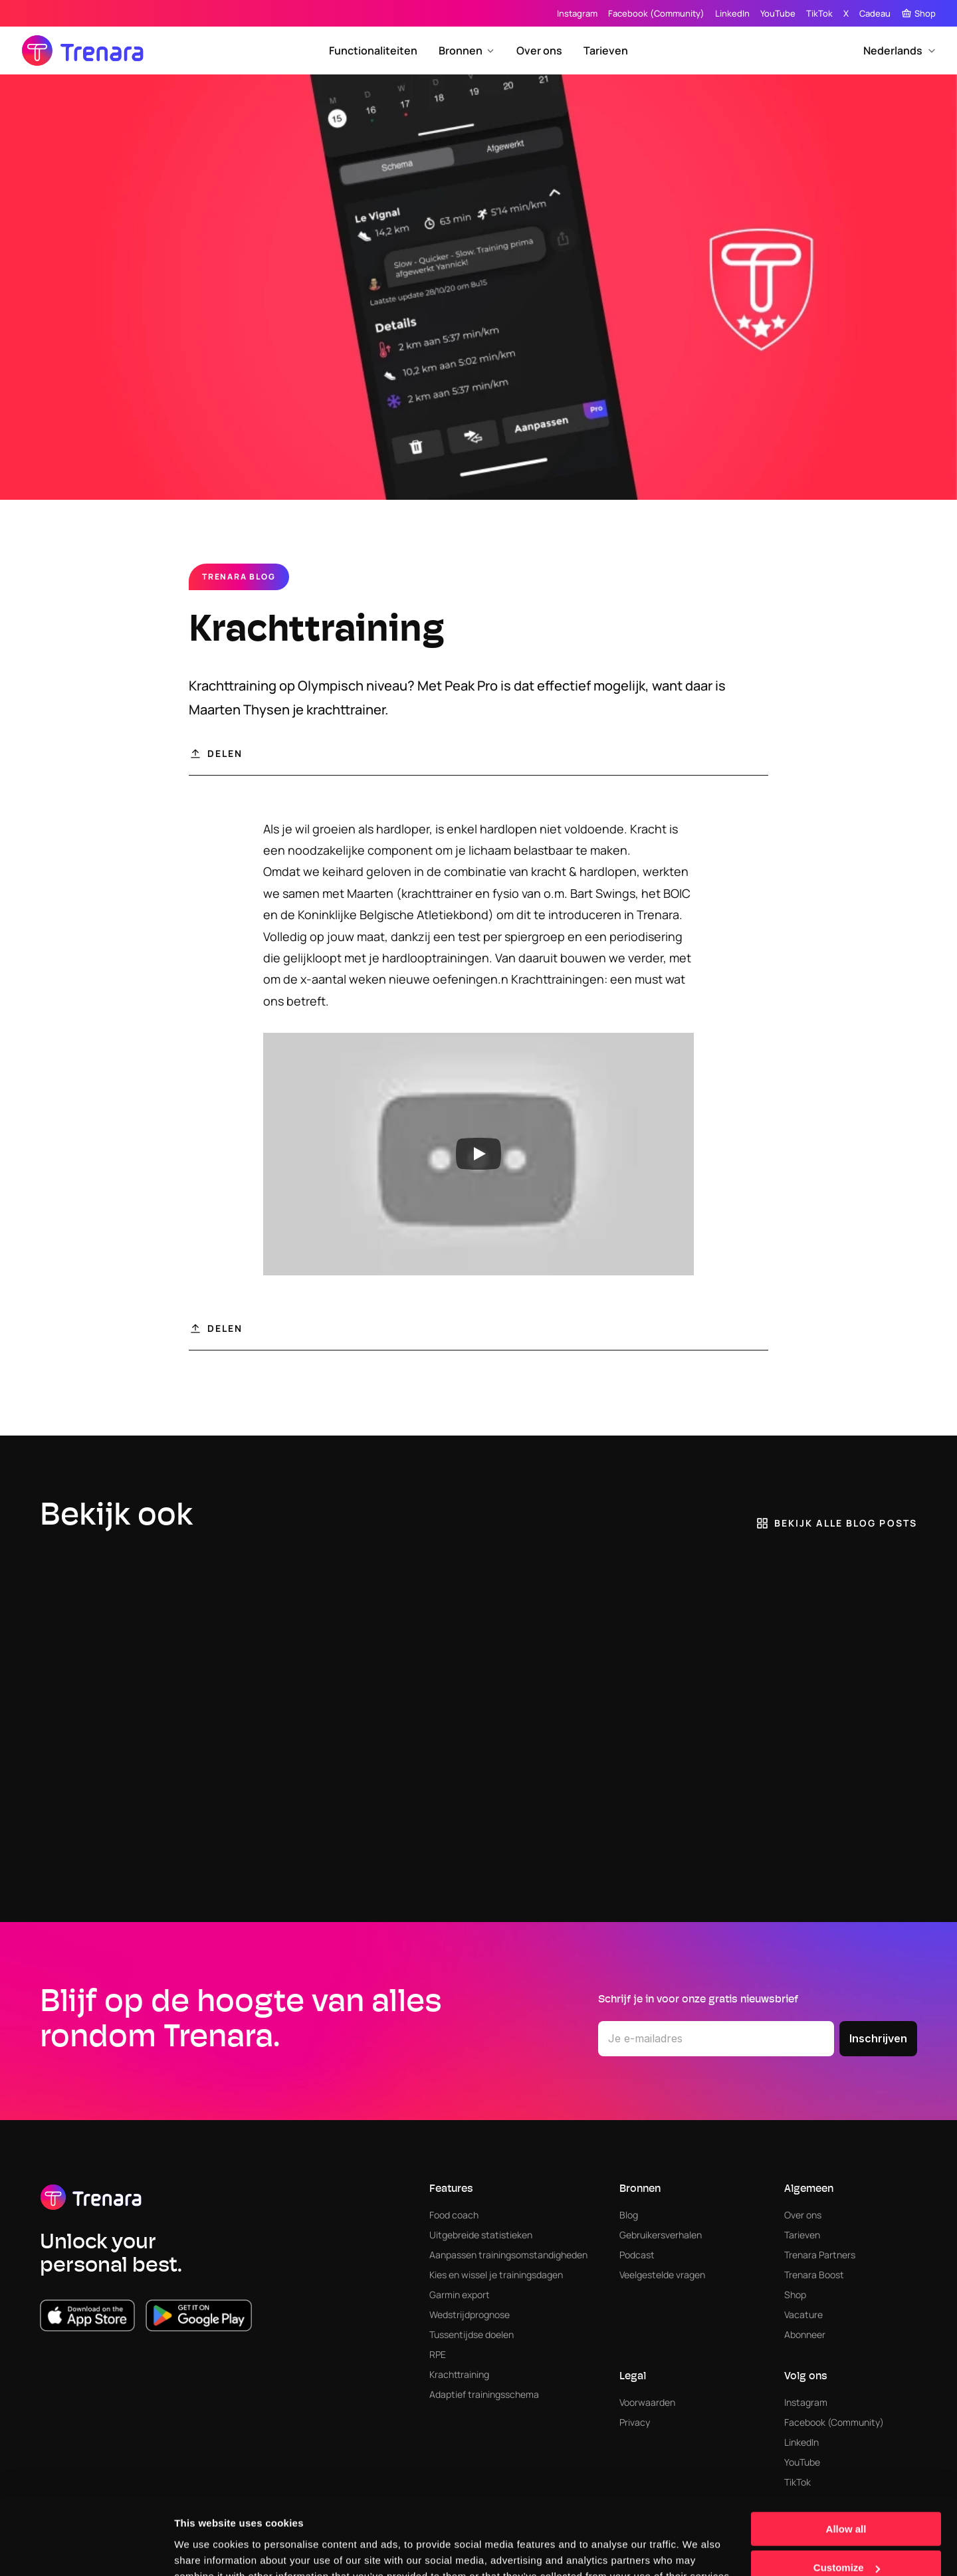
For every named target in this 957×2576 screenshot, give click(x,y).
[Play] (478, 1154)
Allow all (846, 2465)
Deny (846, 2543)
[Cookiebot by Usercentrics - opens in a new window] (86, 2550)
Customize (846, 2504)
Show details (205, 2549)
